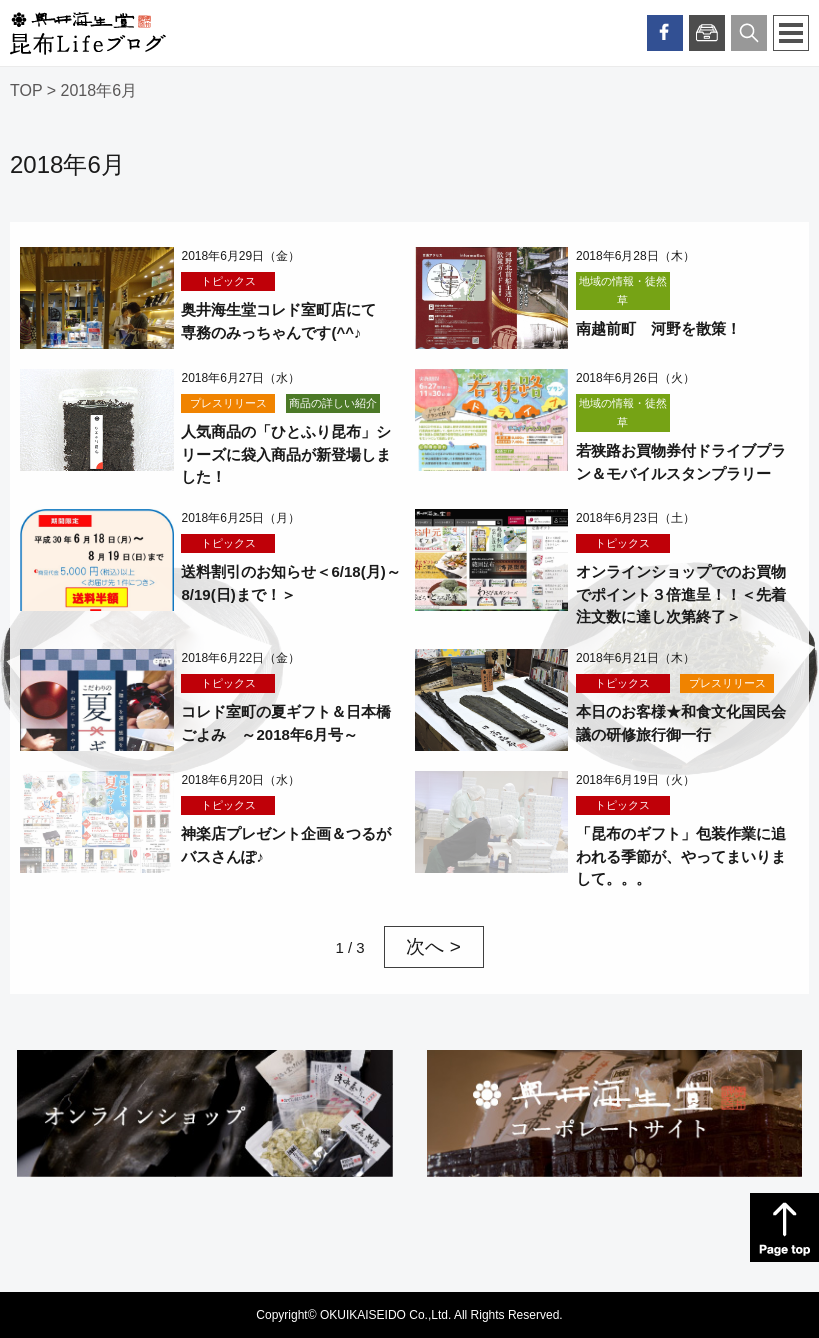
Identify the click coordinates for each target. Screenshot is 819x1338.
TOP (26, 90)
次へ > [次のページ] (433, 946)
